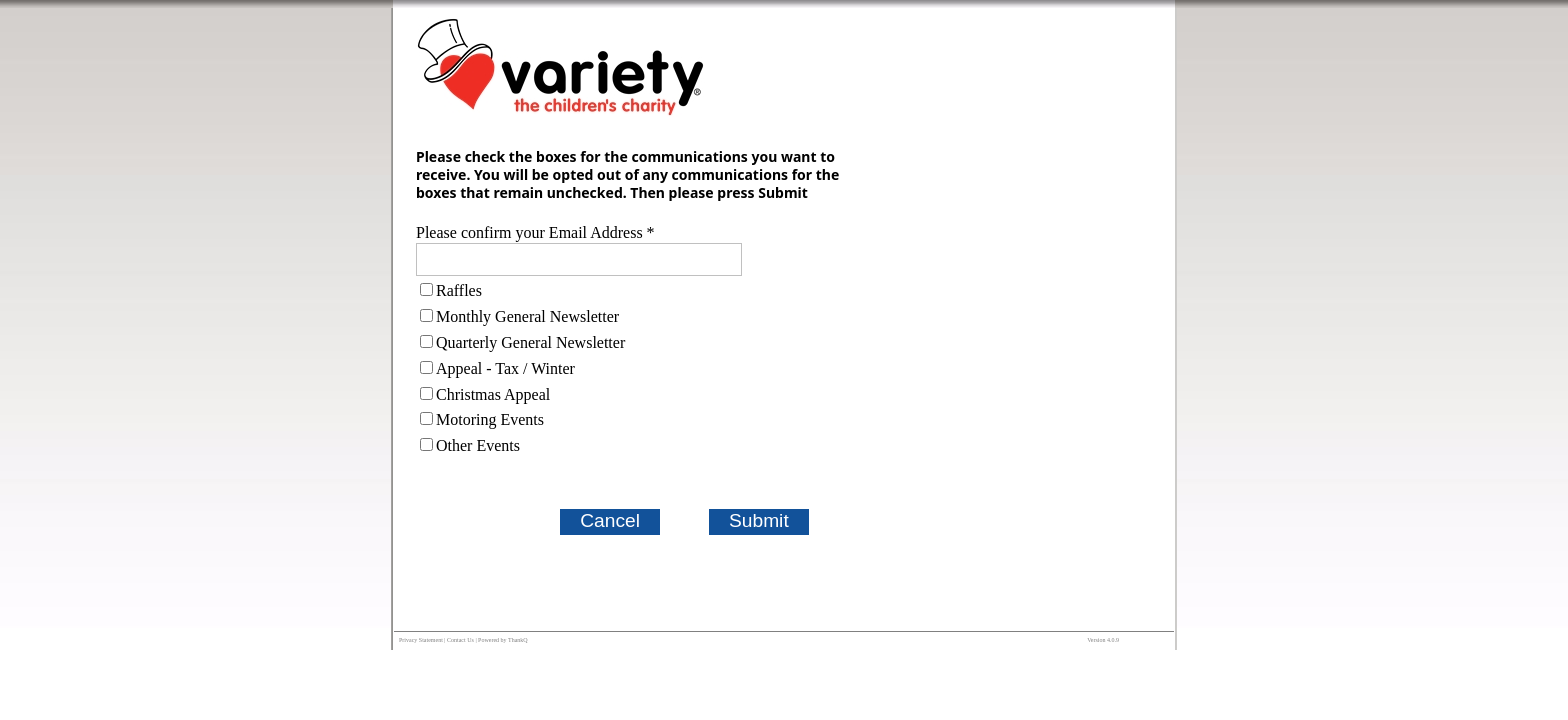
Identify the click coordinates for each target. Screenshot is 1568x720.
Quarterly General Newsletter (530, 342)
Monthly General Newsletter (527, 316)
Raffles (459, 290)
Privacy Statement (421, 640)
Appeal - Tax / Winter (505, 368)
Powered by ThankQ (503, 640)
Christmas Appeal (493, 394)
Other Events (478, 445)
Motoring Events (490, 419)
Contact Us (460, 640)
